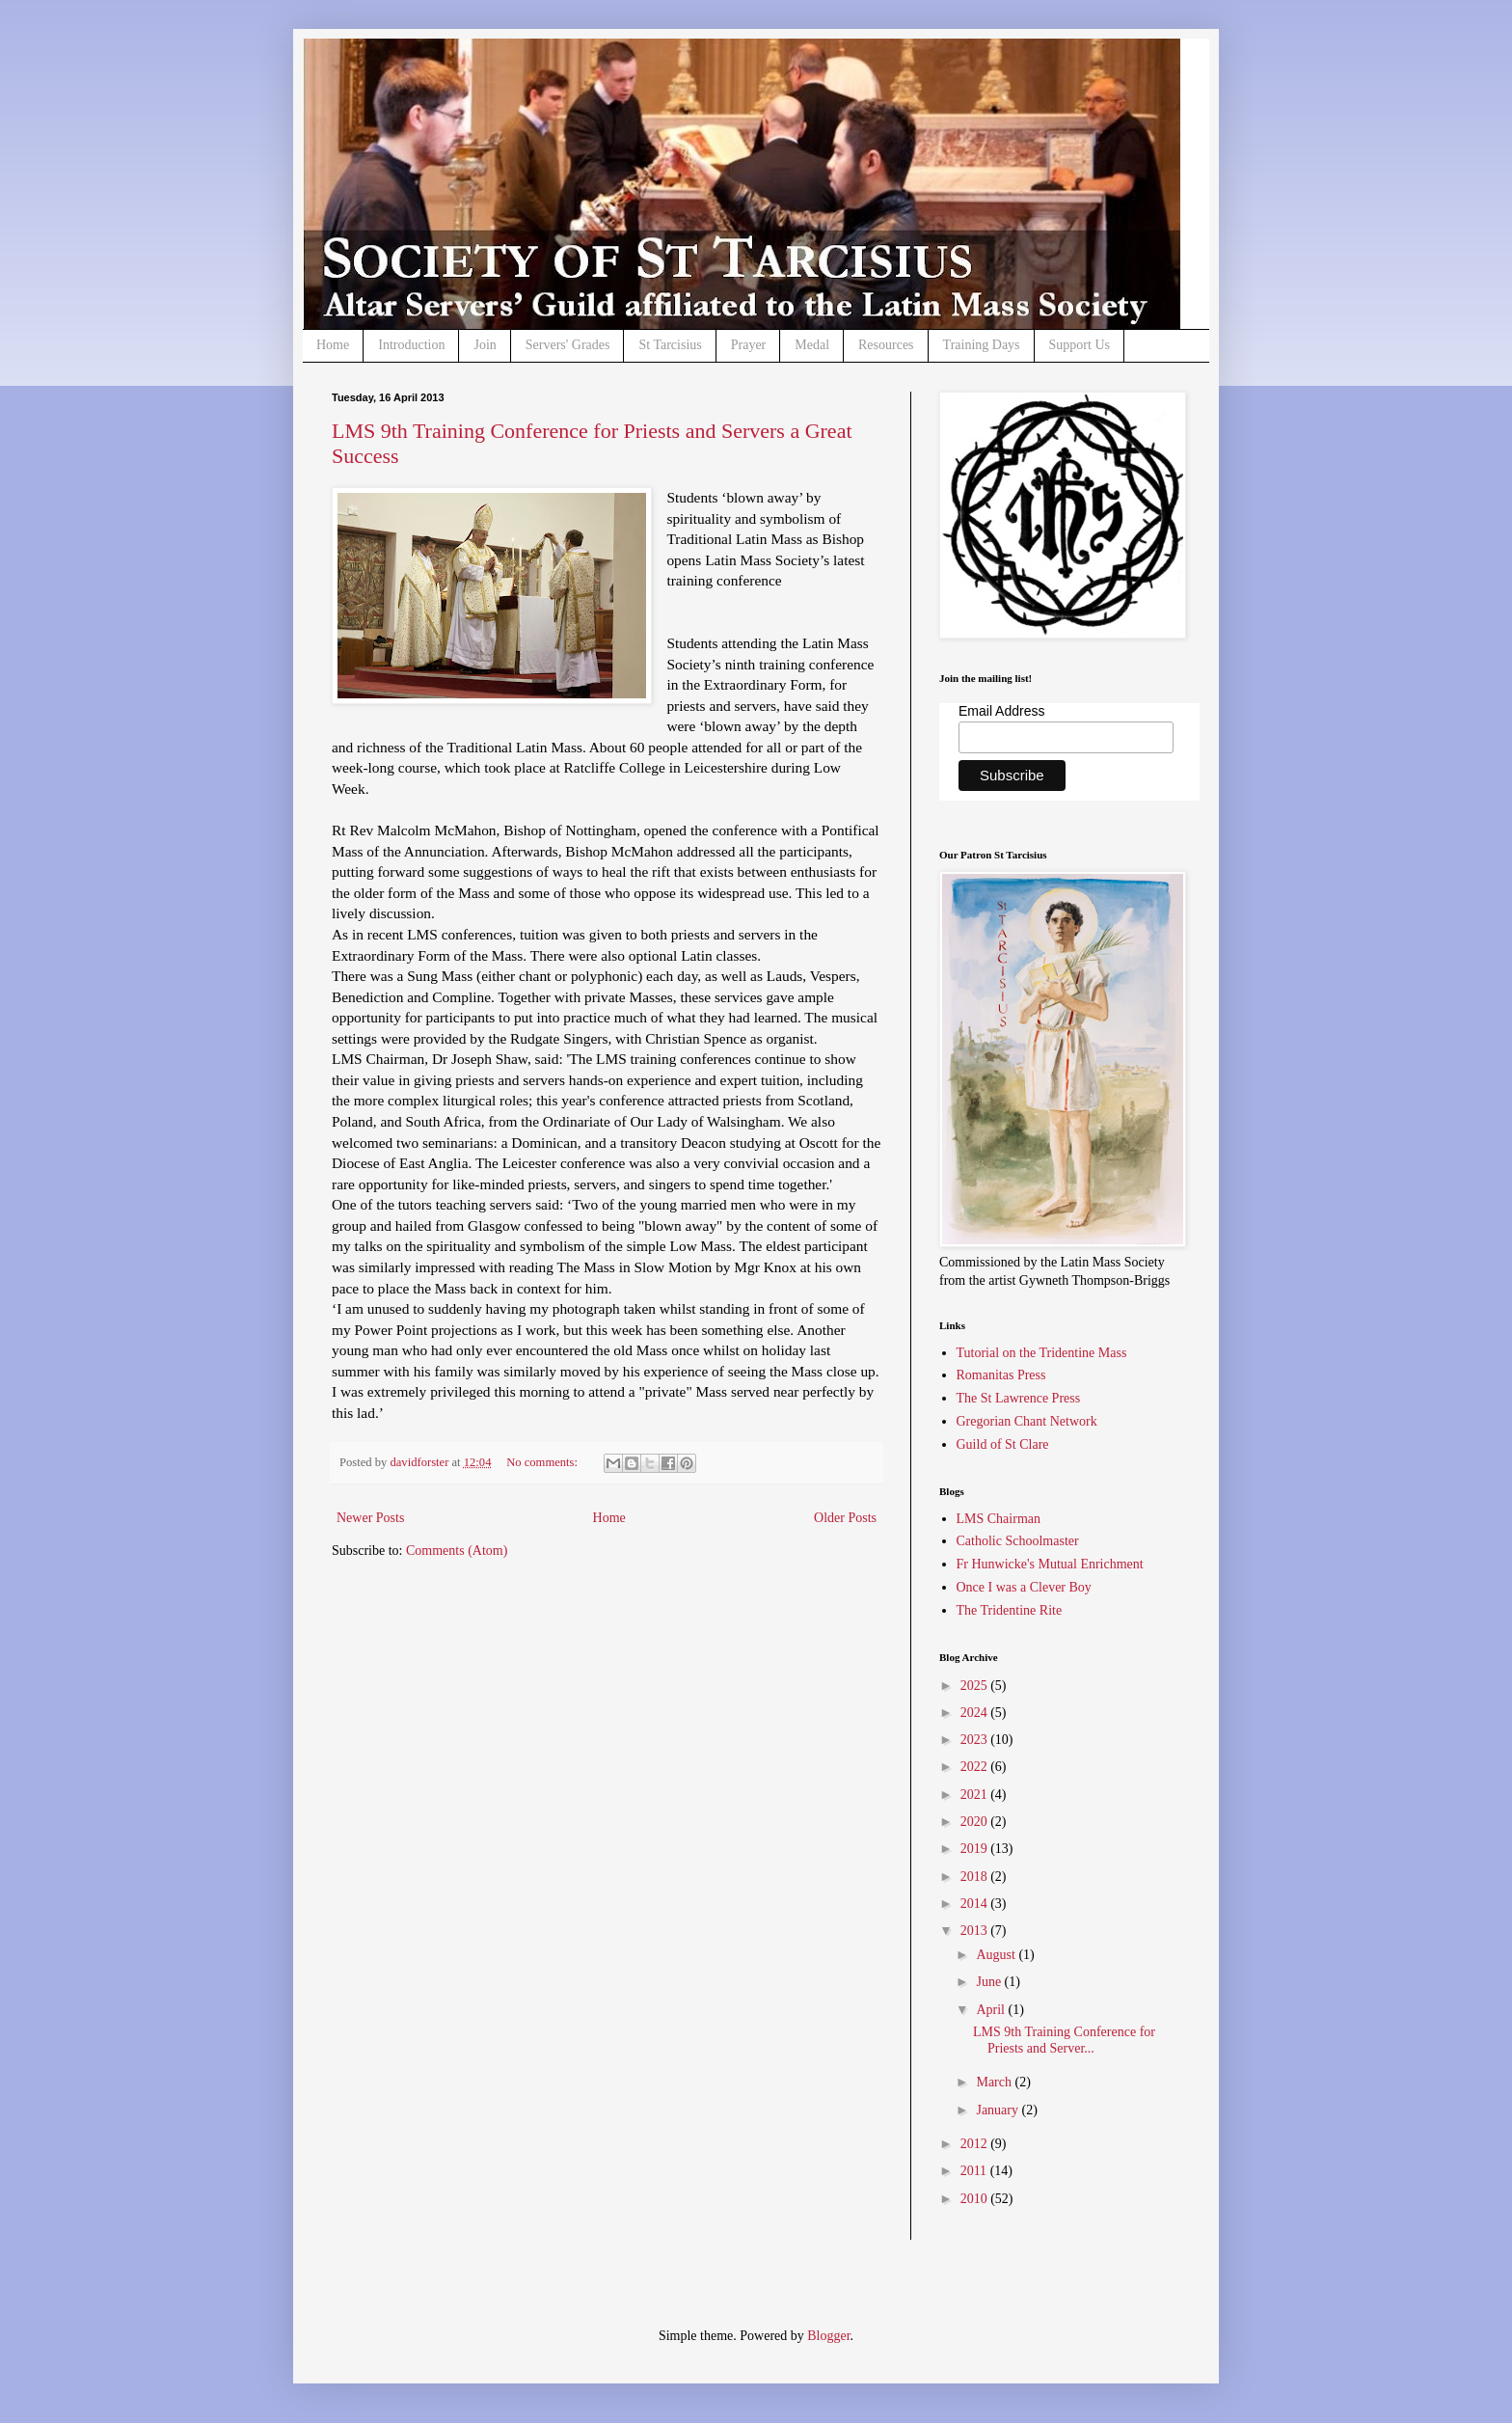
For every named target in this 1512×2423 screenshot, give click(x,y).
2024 (975, 1712)
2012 (975, 2144)
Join (484, 345)
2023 (975, 1739)
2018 (975, 1876)
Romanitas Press (1001, 1375)
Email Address (1001, 711)
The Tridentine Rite (1010, 1610)
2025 (975, 1685)
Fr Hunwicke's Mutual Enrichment (1050, 1564)
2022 (975, 1766)
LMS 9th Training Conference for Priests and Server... (1064, 2040)
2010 (975, 2199)
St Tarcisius (669, 345)
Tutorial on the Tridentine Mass (1042, 1353)
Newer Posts (370, 1518)
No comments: (543, 1462)
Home (332, 345)
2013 (975, 1930)
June (990, 1981)
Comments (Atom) (456, 1550)
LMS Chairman (999, 1518)
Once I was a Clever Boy (1024, 1587)
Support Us (1079, 345)
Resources (886, 345)
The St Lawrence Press (1019, 1398)
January (998, 2110)
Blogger (828, 2335)
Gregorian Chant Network (1027, 1421)
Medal (812, 345)
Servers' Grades (568, 345)
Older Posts (845, 1518)
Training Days (981, 345)
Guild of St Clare (1003, 1444)
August (997, 1954)
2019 (975, 1848)
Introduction (411, 345)
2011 (975, 2171)
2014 (975, 1903)
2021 (975, 1794)
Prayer (749, 345)
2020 (975, 1821)
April (992, 2009)
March (995, 2082)
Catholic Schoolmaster (1018, 1541)
